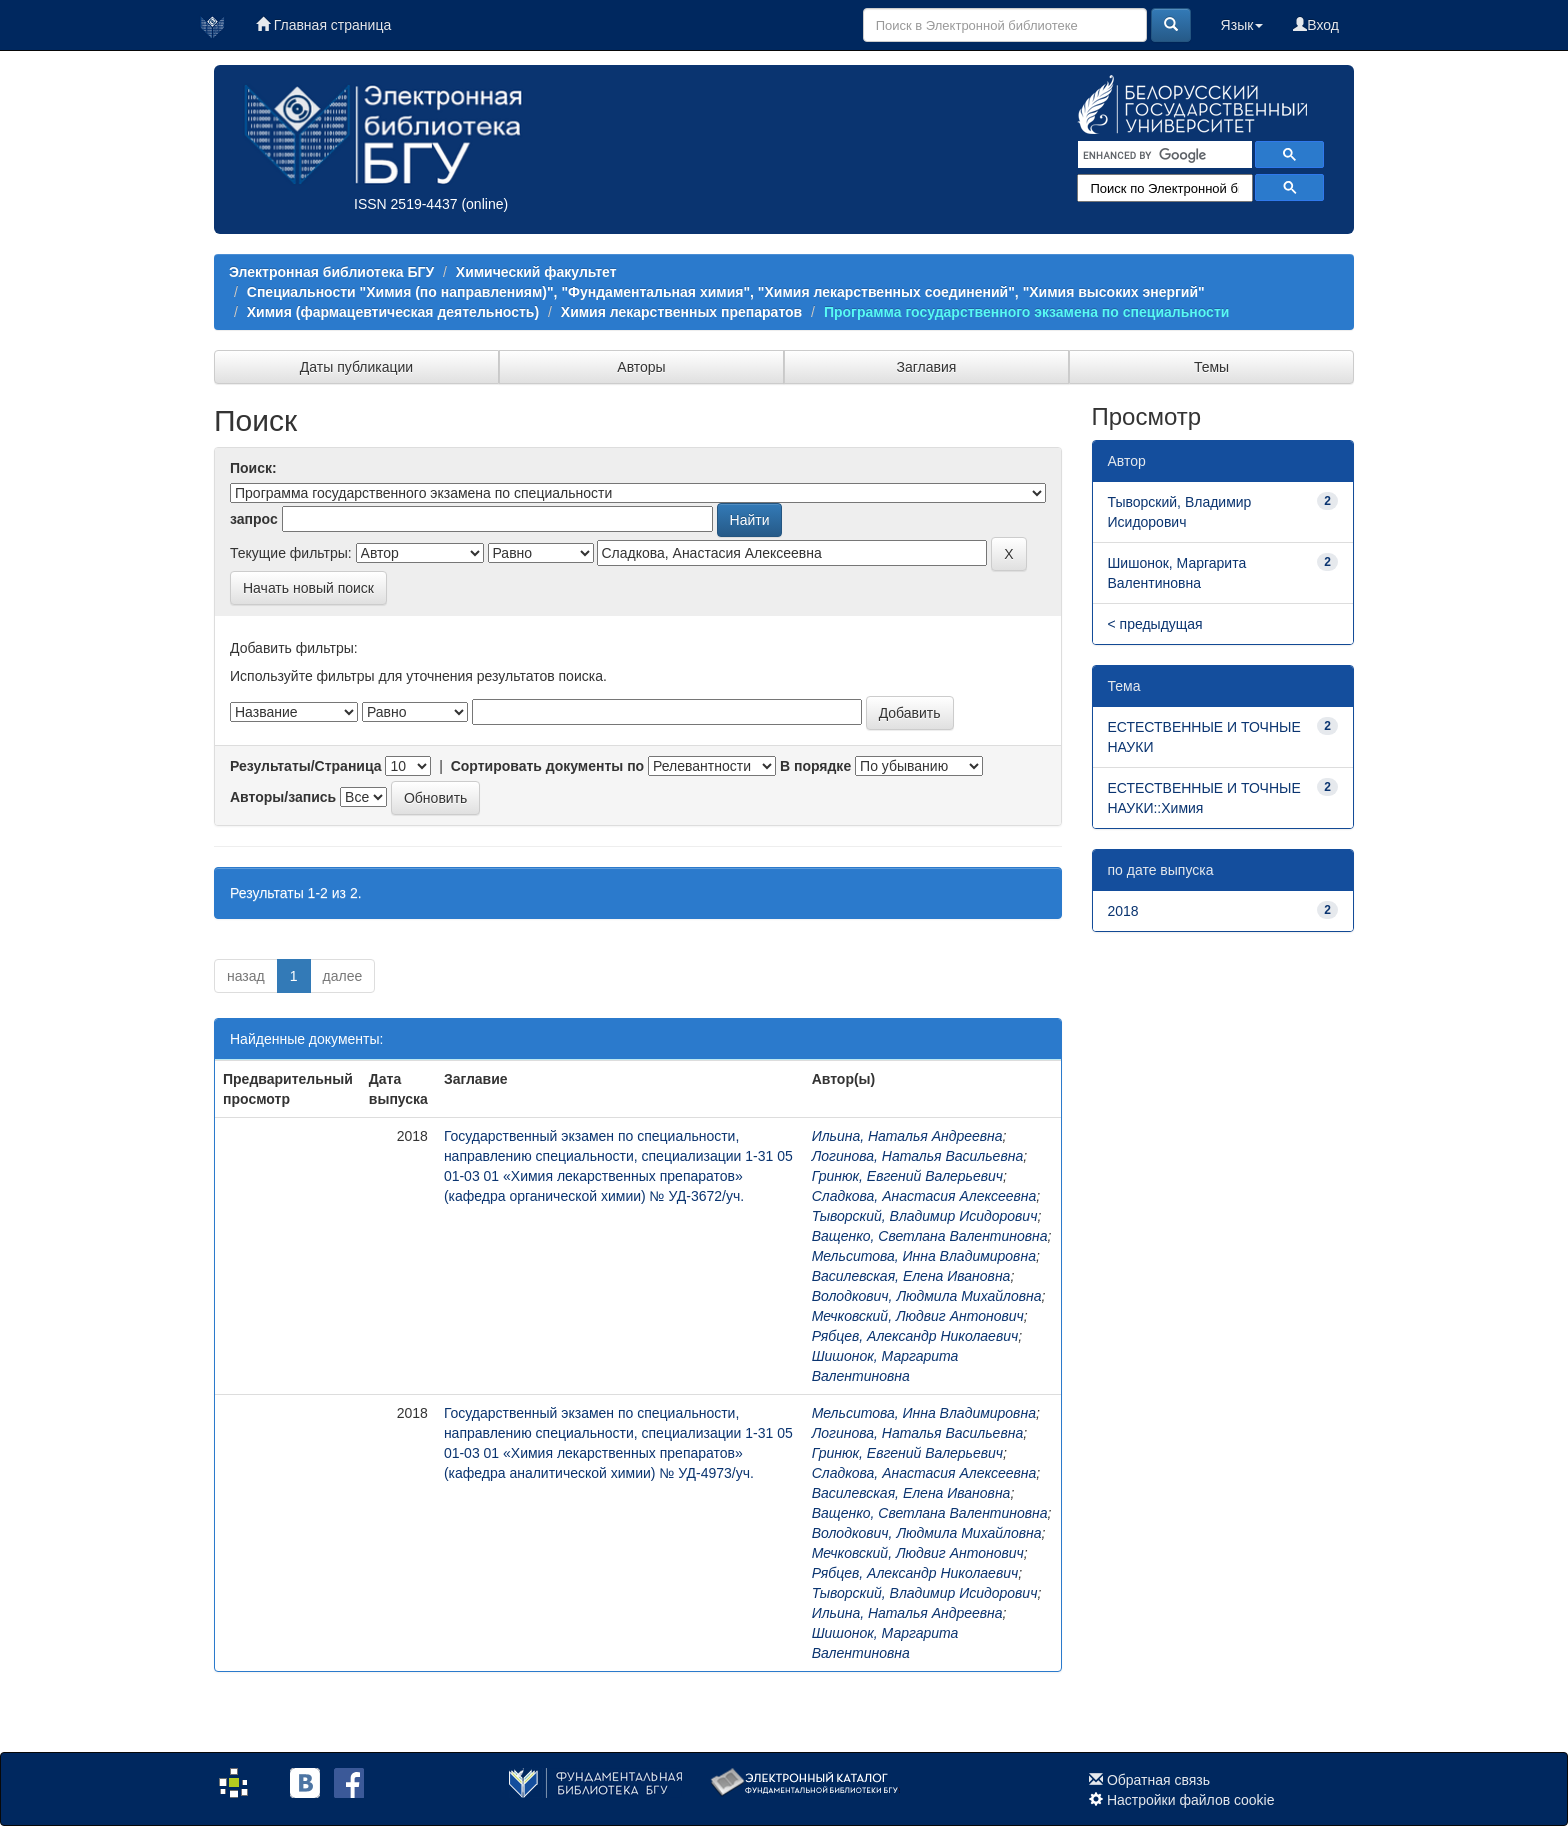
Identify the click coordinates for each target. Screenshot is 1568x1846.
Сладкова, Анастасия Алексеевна (924, 1196)
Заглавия (927, 367)
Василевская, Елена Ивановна (911, 1276)
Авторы (641, 367)
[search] (1163, 155)
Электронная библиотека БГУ (331, 272)
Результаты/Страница (306, 766)
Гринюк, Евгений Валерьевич (907, 1176)
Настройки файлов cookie (1191, 1800)
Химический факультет (536, 272)
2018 (1123, 911)
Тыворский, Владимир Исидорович (925, 1216)
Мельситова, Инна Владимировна (924, 1256)
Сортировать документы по (548, 766)
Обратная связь (1158, 1780)
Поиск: (253, 468)
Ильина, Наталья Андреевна (907, 1136)
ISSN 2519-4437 (406, 204)
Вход (1316, 25)
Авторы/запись (283, 797)
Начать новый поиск (308, 588)
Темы (1211, 367)
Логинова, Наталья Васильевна (918, 1156)
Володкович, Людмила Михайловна (927, 1296)
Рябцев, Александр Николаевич (915, 1336)
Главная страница (323, 25)
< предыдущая (1155, 624)
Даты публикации (356, 367)
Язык (1242, 25)
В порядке (815, 766)
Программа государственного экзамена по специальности (1026, 312)
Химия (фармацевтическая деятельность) (393, 312)
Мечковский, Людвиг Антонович (918, 1316)
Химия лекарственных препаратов (681, 312)
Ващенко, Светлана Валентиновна (930, 1236)
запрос (254, 519)
